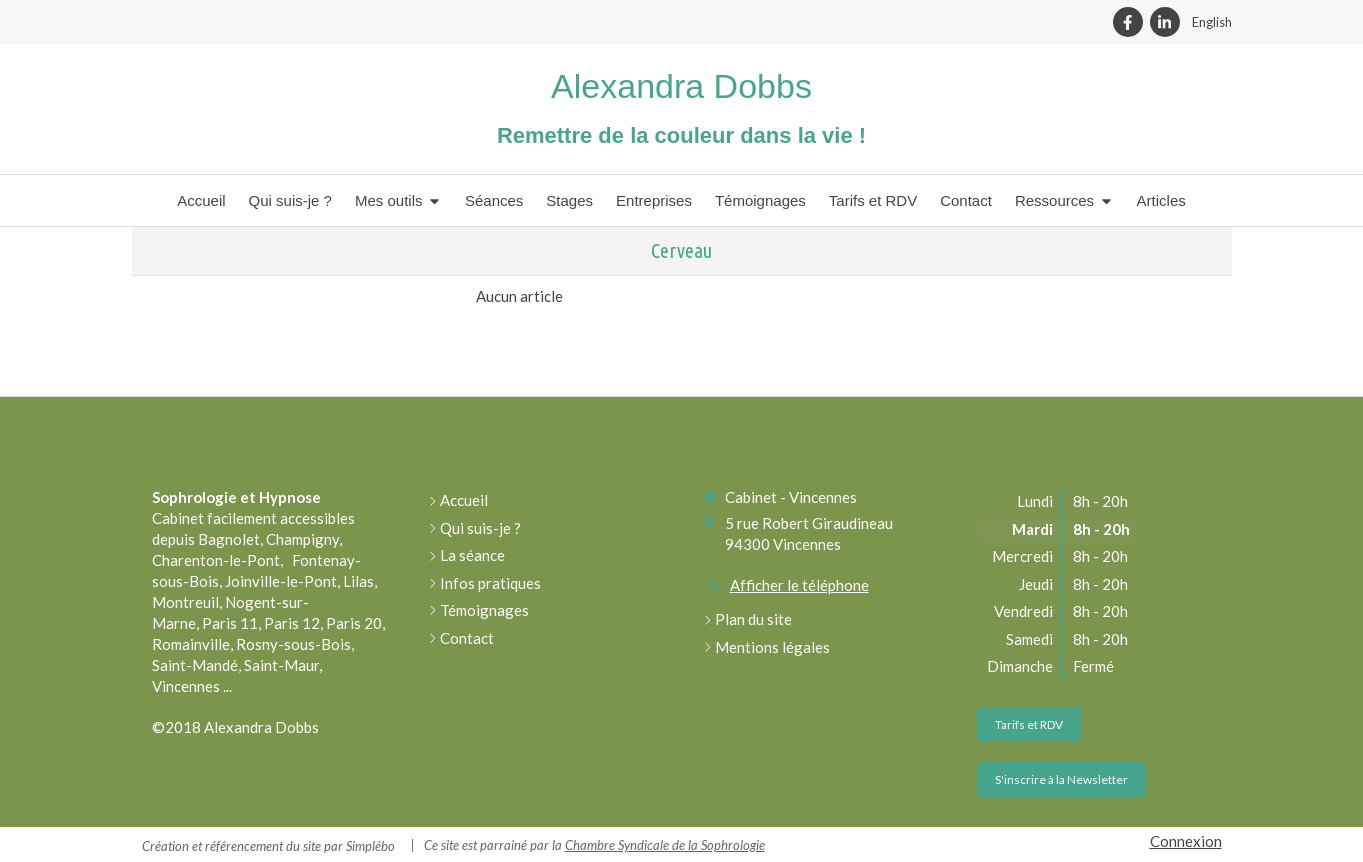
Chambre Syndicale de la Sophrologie (665, 845)
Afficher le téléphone (799, 585)
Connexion (1186, 841)
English (1212, 22)
